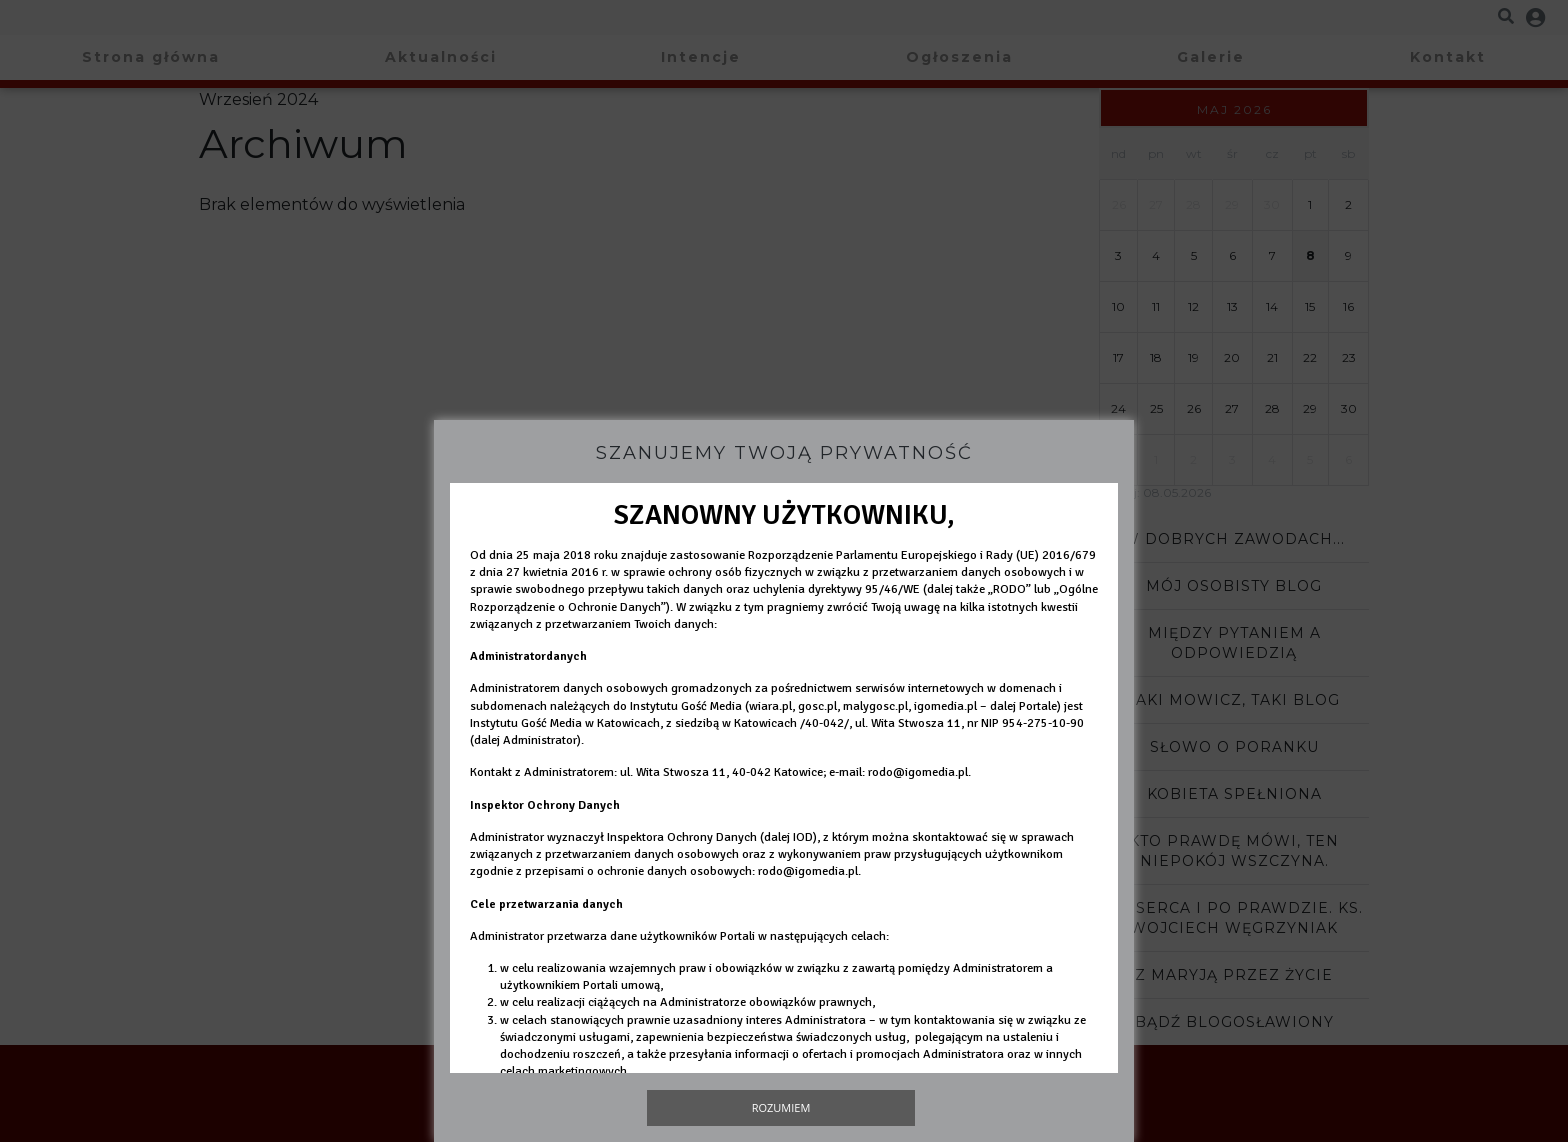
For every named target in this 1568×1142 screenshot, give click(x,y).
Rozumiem (781, 1107)
